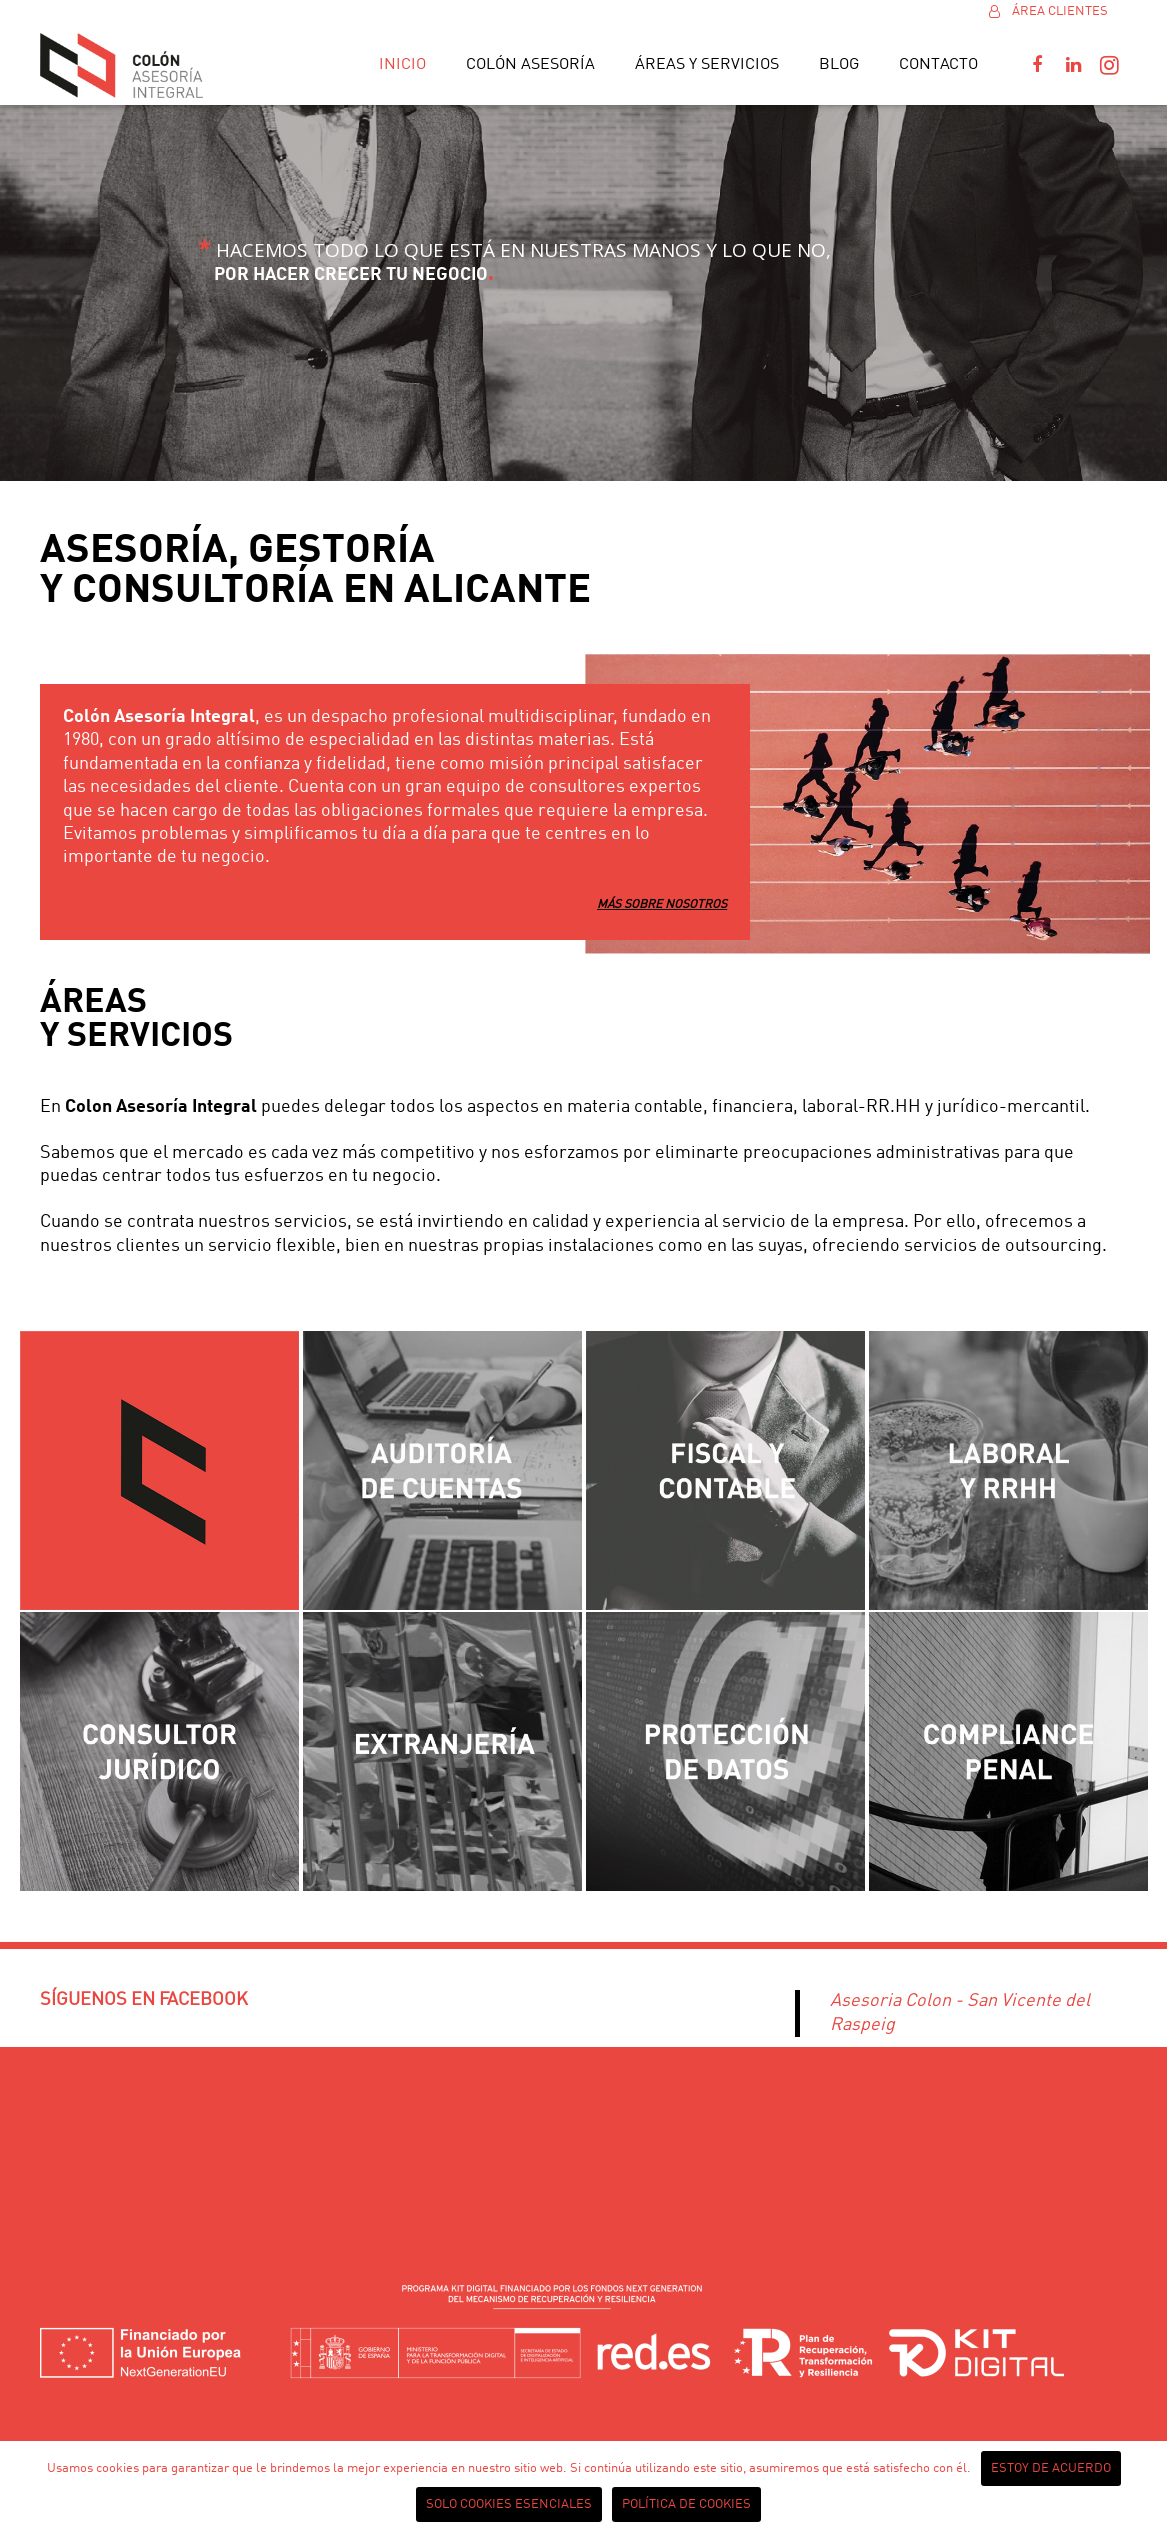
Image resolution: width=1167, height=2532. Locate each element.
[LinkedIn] (1073, 65)
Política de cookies (686, 2504)
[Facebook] (1037, 65)
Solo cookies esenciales (509, 2504)
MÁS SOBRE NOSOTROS (662, 905)
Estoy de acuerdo (1051, 2468)
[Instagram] (1109, 65)
